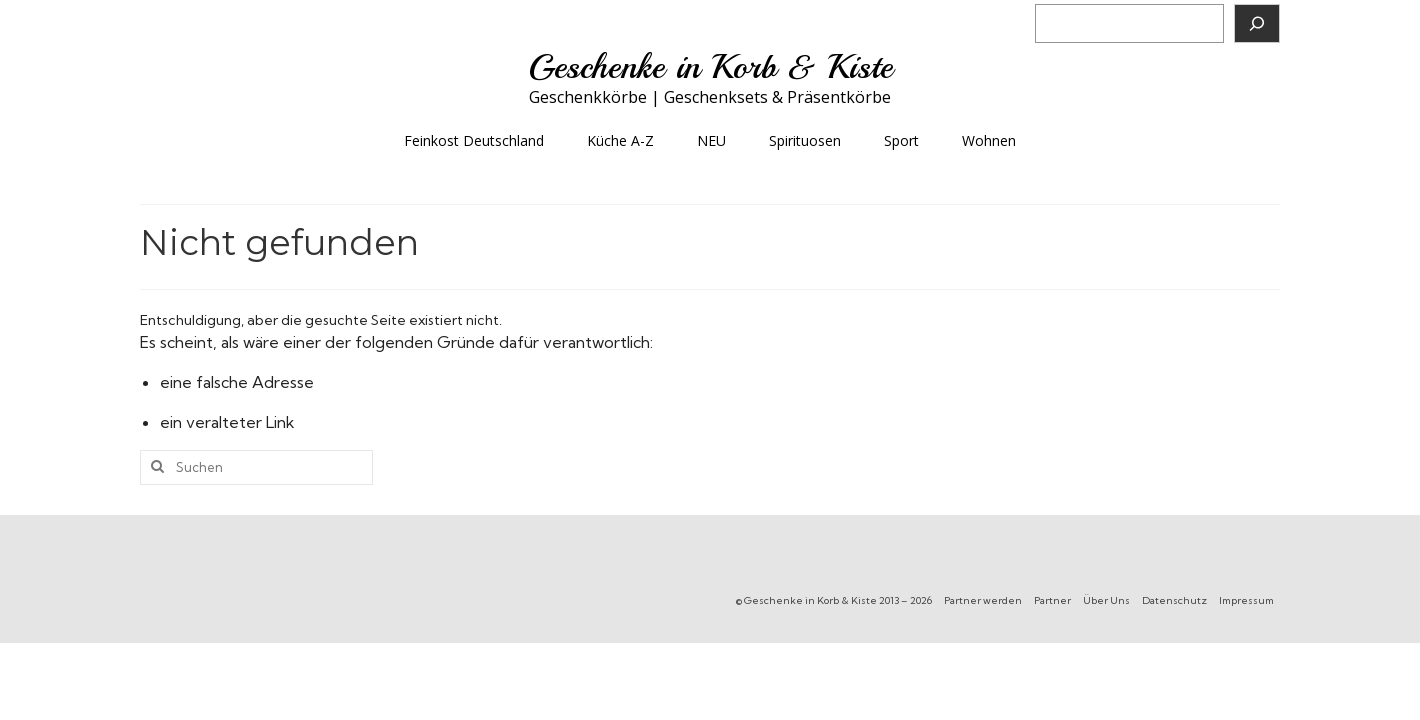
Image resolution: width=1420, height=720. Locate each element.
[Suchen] (1257, 23)
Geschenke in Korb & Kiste (710, 67)
